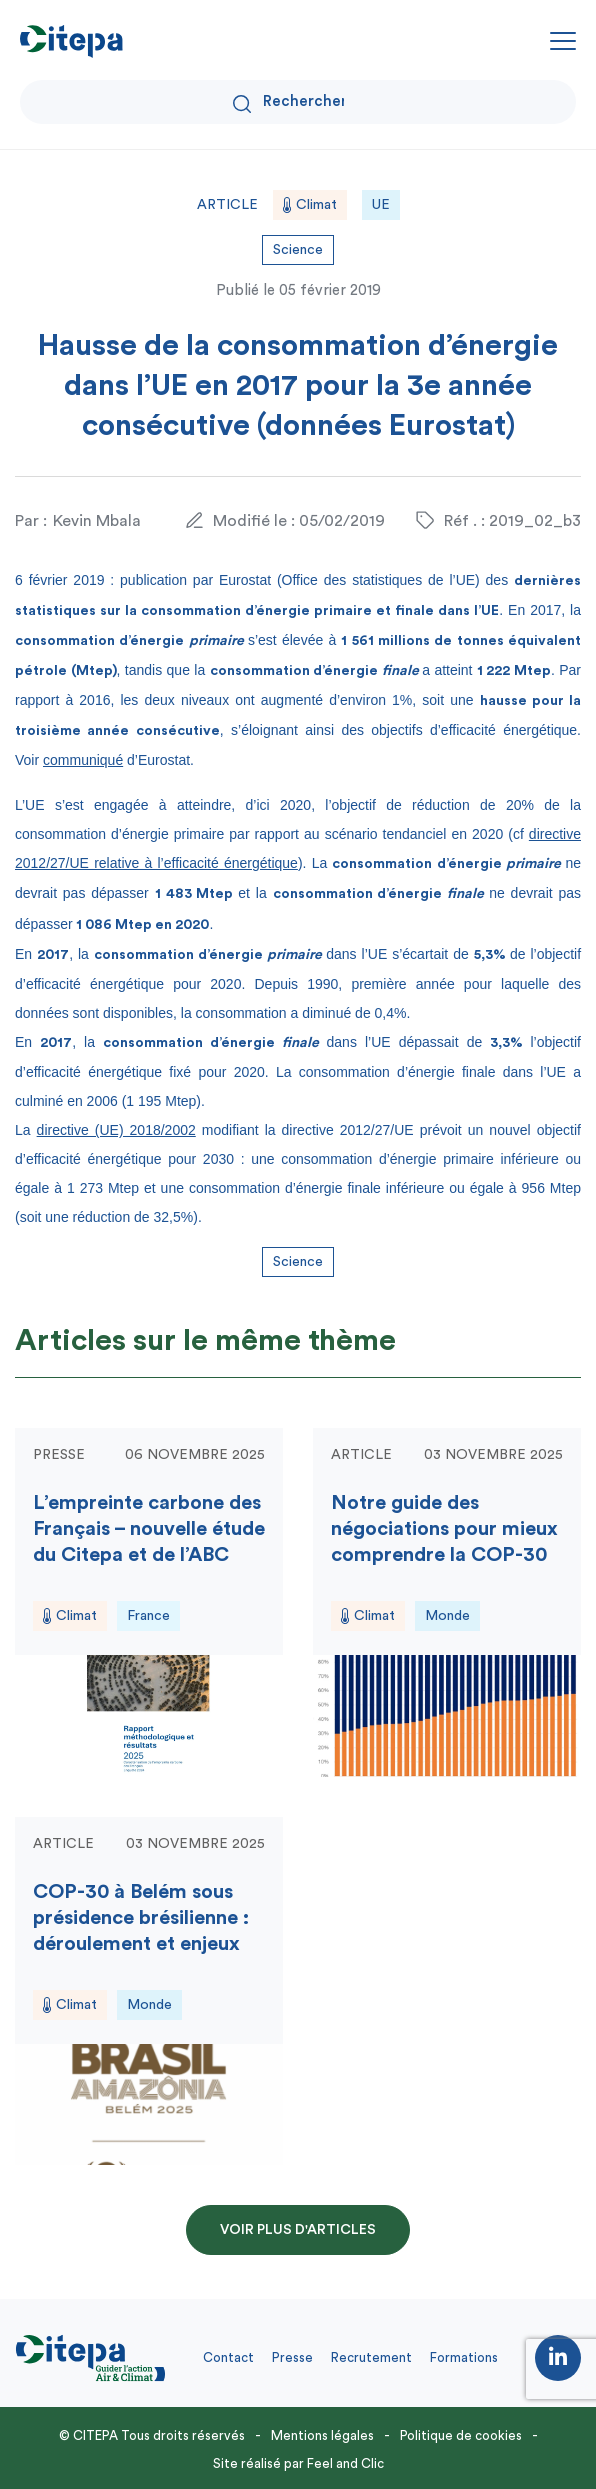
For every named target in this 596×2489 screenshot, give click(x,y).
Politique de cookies (461, 2435)
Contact (228, 2357)
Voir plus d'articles (298, 2230)
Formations (464, 2357)
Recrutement (371, 2357)
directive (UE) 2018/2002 (116, 1130)
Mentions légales (322, 2435)
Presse (292, 2357)
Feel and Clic (345, 2463)
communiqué (83, 760)
